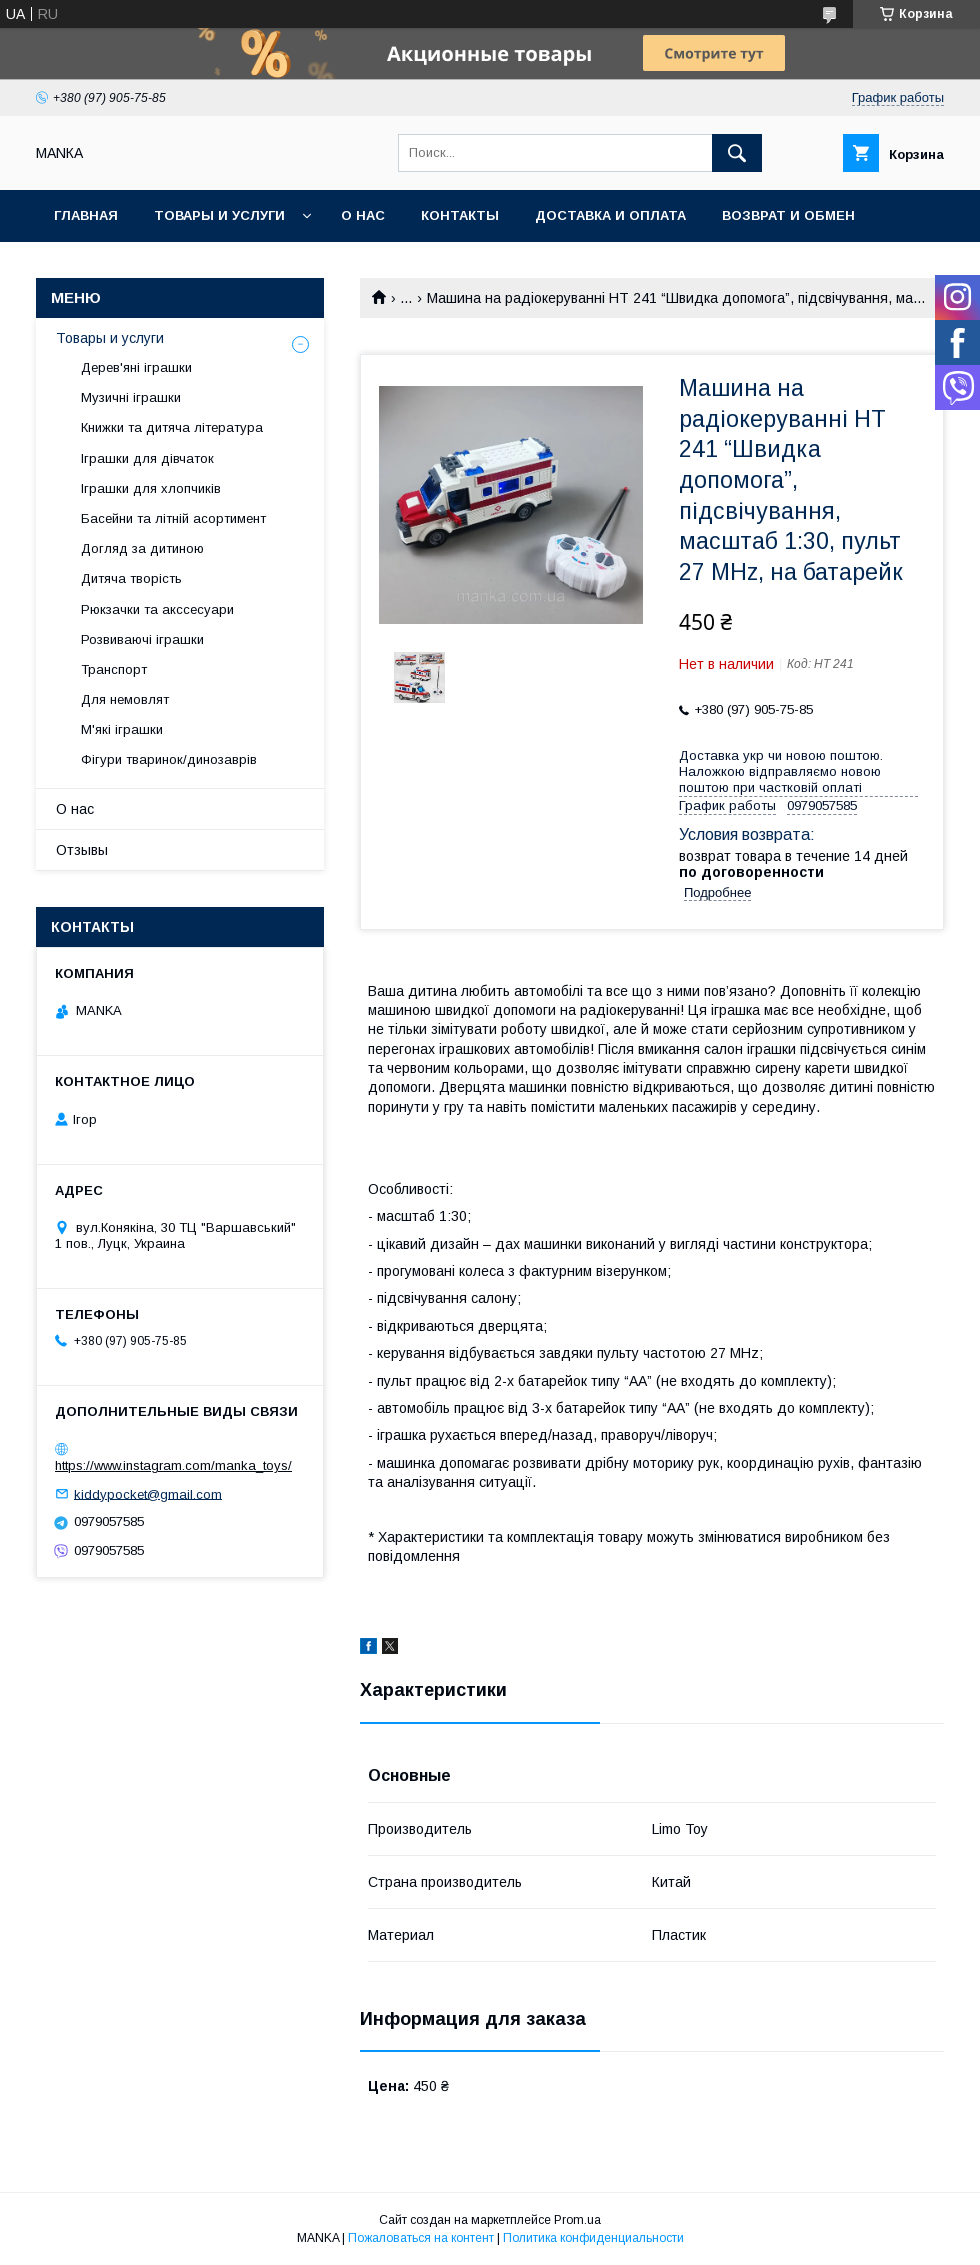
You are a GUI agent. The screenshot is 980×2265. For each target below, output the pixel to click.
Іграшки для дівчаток (147, 458)
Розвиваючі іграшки (142, 639)
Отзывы (82, 850)
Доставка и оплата (610, 215)
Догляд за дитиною (142, 548)
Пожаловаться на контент (421, 2238)
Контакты (460, 215)
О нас (363, 215)
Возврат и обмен (788, 215)
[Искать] (737, 153)
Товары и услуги (219, 215)
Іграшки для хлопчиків (151, 488)
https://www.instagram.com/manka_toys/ (173, 1465)
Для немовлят (125, 699)
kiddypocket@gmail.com (148, 1493)
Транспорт (114, 669)
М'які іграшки (122, 729)
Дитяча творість (131, 578)
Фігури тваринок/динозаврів (169, 759)
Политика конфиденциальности (593, 2238)
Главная (86, 215)
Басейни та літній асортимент (173, 518)
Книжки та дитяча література (172, 427)
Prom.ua (577, 2220)
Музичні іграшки (131, 397)
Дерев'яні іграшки (136, 367)
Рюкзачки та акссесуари (157, 609)
